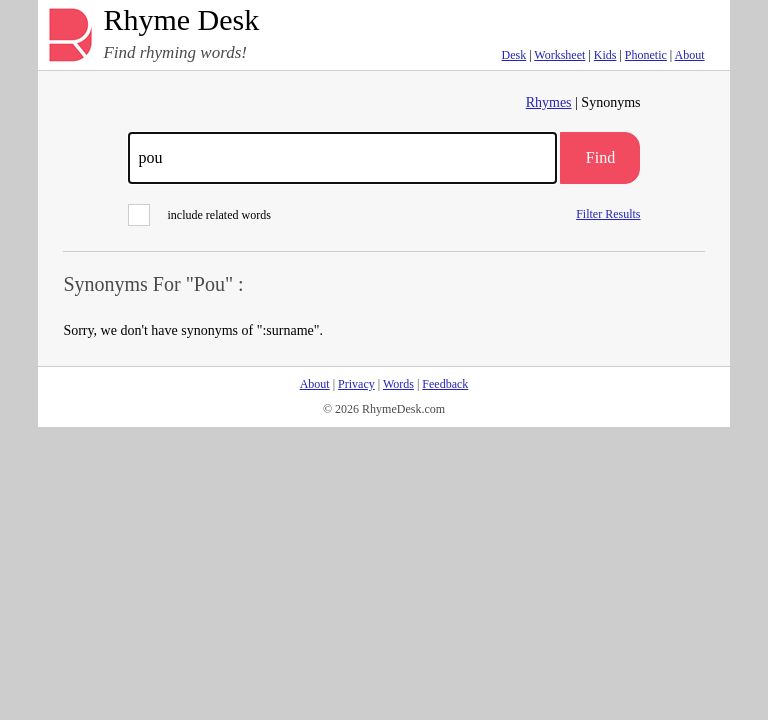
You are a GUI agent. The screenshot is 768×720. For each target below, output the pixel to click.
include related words (199, 215)
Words (398, 384)
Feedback (445, 384)
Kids (605, 55)
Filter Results (608, 213)
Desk (513, 55)
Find (600, 157)
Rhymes (549, 102)
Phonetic (646, 55)
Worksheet (559, 55)
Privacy (356, 384)
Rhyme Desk (181, 20)
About (690, 55)
